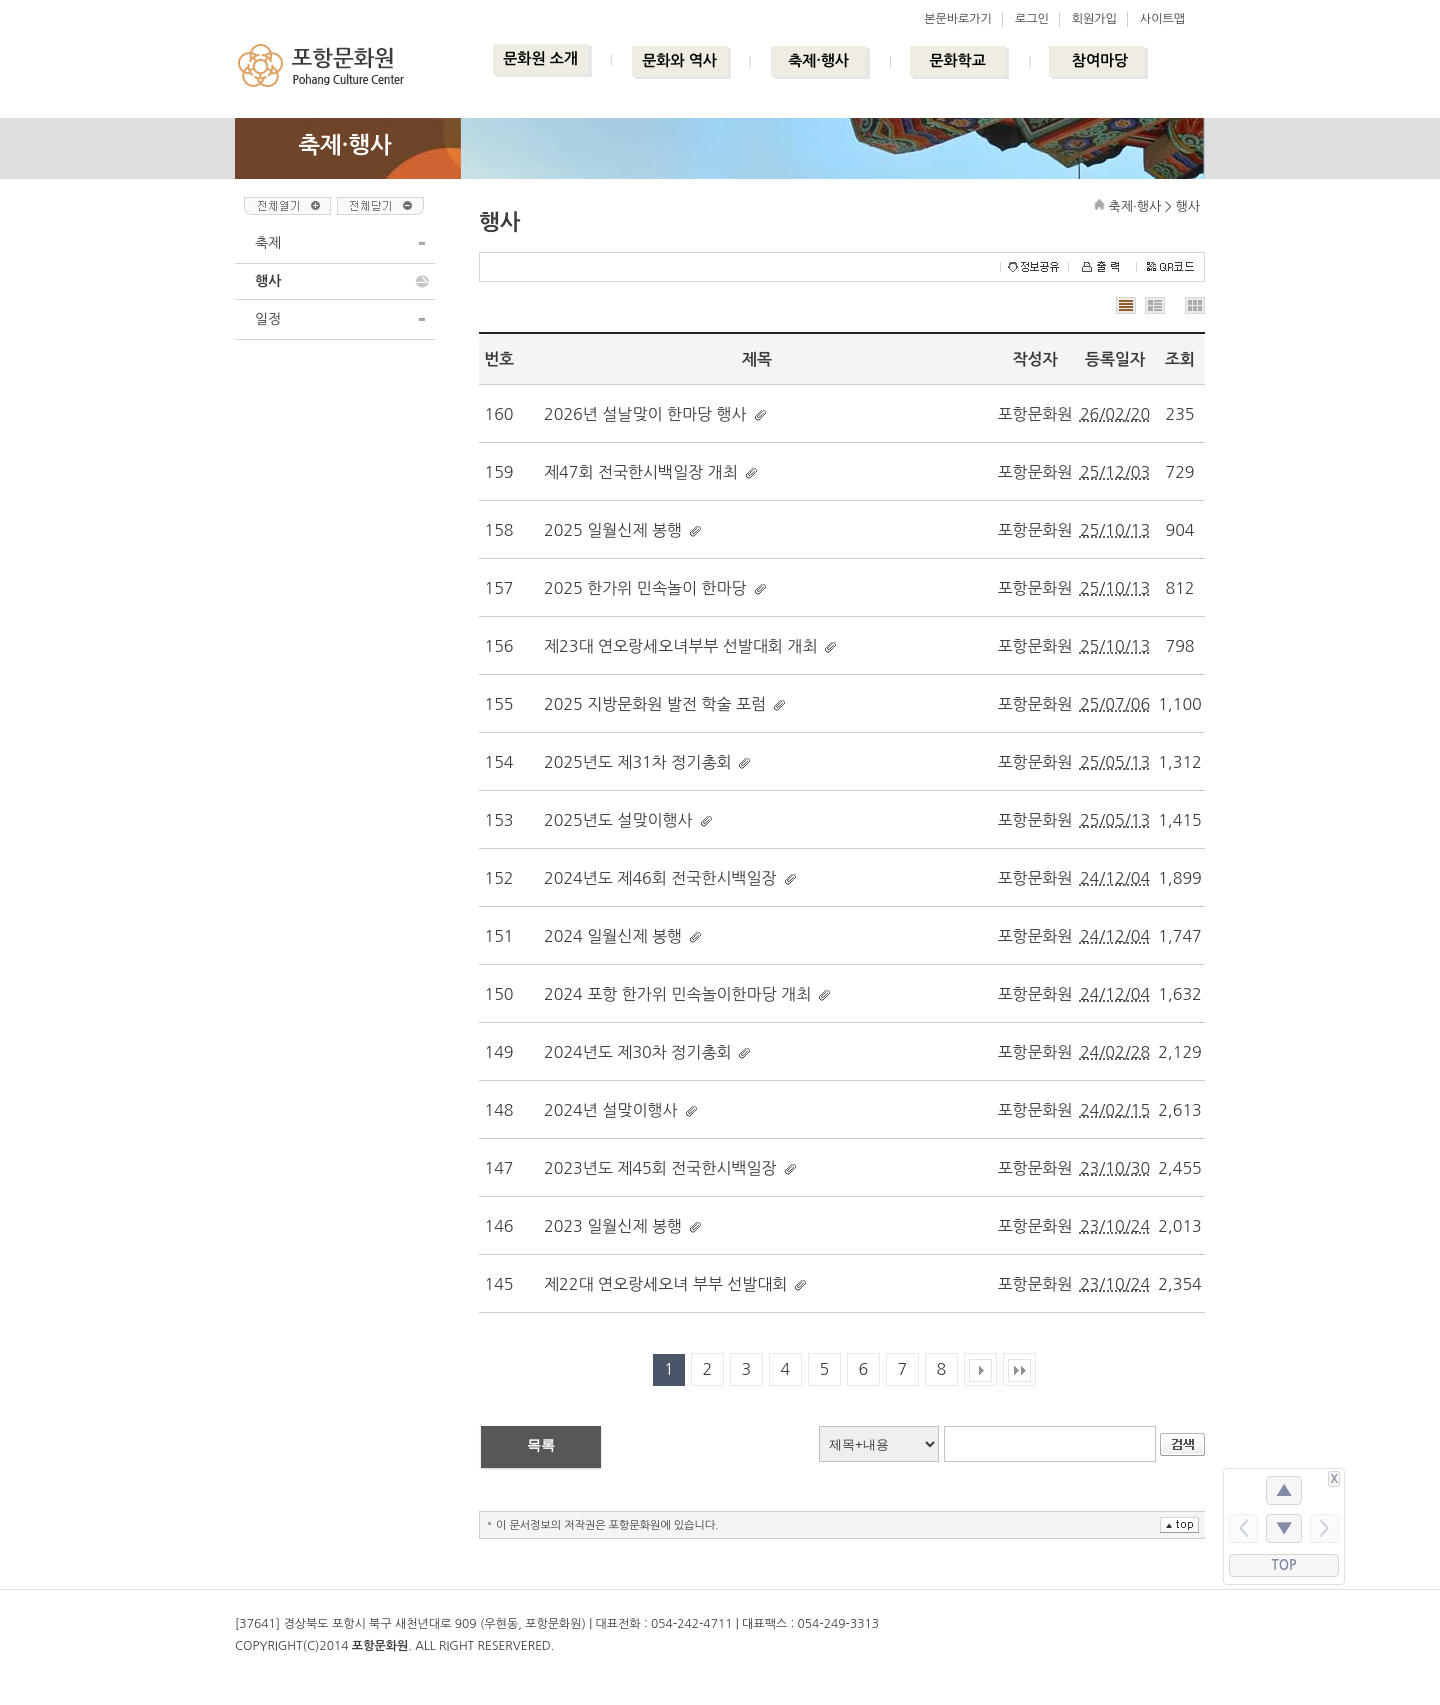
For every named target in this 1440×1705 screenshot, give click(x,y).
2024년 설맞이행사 (611, 1110)
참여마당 (1100, 60)
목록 (541, 1445)
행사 (268, 281)
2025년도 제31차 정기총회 (637, 762)
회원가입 (1094, 19)
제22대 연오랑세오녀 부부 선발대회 (665, 1284)
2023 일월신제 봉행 (613, 1226)
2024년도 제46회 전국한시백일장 (660, 878)
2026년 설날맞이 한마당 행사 (645, 414)
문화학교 (957, 60)
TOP (1284, 1565)
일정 (268, 319)
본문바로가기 (958, 19)
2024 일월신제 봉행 (613, 936)
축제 (268, 243)
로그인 (1032, 19)
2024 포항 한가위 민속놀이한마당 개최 (677, 994)
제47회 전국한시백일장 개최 (641, 472)
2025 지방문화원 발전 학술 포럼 (655, 704)
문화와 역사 (679, 60)
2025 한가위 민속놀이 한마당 (645, 588)
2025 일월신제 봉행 (613, 530)
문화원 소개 (540, 58)
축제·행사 (818, 60)
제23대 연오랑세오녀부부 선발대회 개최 (680, 646)
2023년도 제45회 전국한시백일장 (660, 1168)
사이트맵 (1162, 19)
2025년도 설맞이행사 (618, 820)
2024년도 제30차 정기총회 (637, 1052)
